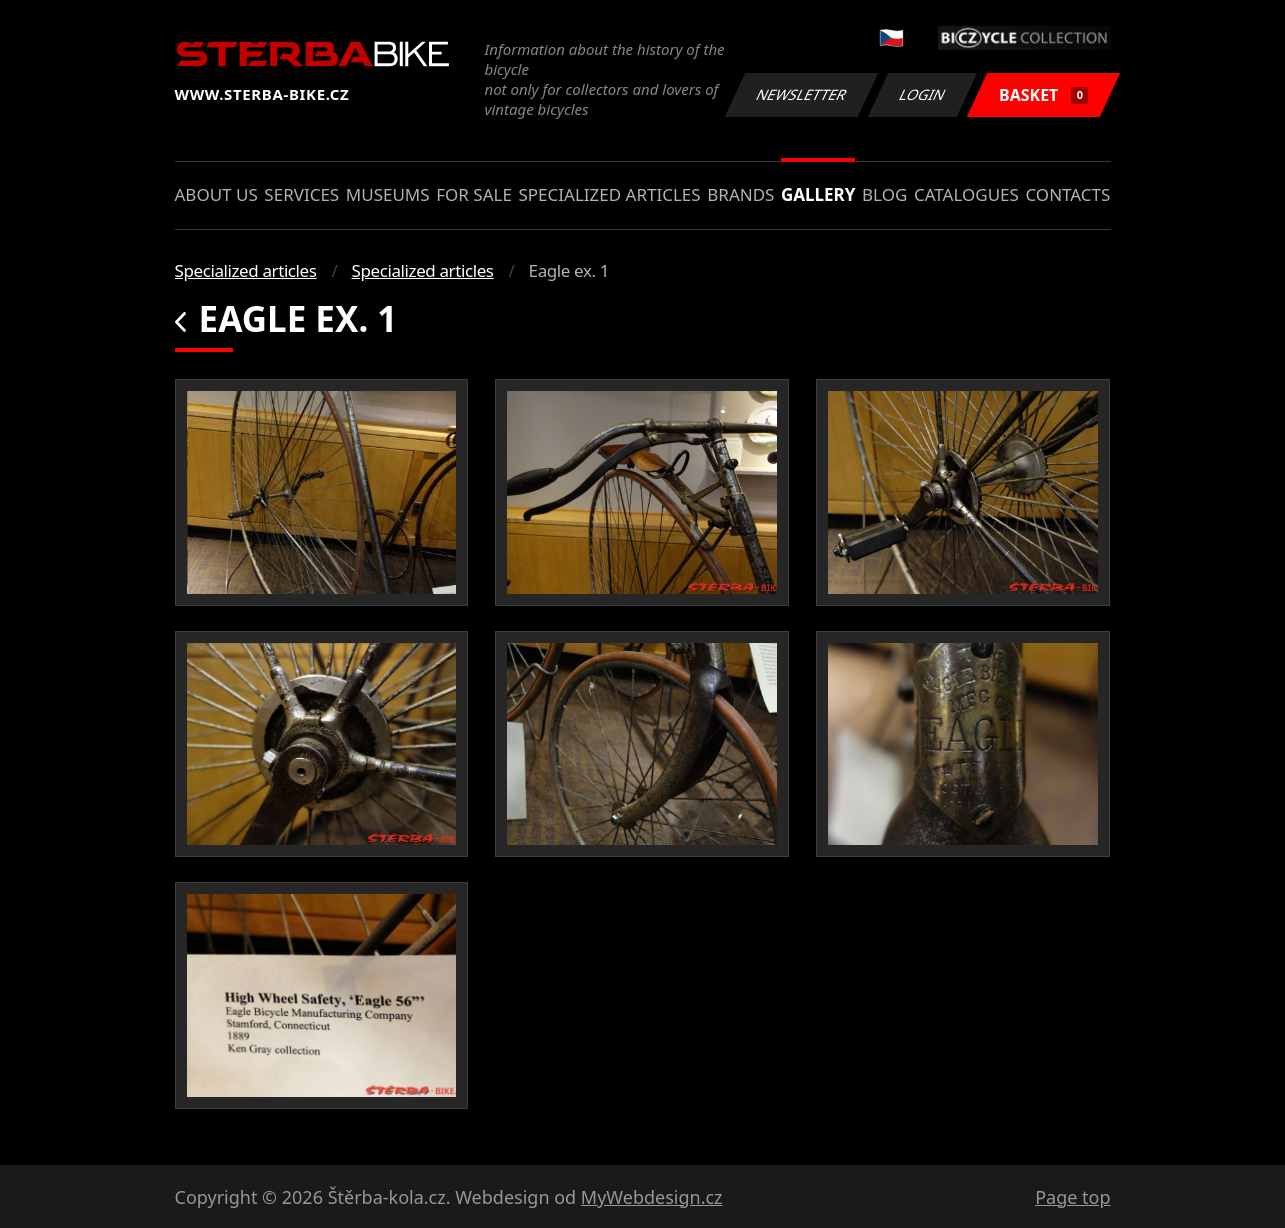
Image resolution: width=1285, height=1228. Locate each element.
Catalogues (966, 194)
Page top (1072, 1197)
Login (923, 94)
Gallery (818, 194)
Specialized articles (609, 194)
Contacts (1067, 194)
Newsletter (802, 94)
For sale (474, 194)
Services (301, 194)
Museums (388, 194)
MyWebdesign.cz (652, 1197)
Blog (884, 194)
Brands (740, 194)
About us (216, 194)
